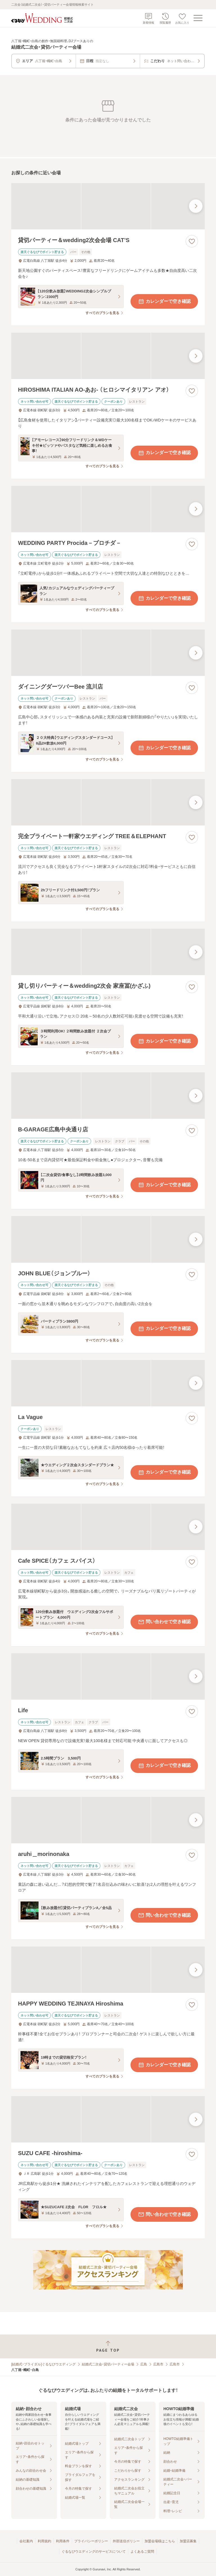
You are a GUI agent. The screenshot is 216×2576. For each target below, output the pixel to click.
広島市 (158, 2364)
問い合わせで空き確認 (164, 1622)
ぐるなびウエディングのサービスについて (94, 2552)
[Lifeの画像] (108, 1676)
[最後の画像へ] (195, 206)
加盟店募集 (188, 2541)
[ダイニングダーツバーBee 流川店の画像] (108, 653)
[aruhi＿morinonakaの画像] (108, 1820)
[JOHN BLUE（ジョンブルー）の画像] (108, 1239)
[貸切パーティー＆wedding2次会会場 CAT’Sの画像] (108, 206)
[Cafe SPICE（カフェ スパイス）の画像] (108, 1527)
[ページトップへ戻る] (108, 2346)
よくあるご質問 (142, 2552)
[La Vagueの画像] (108, 1383)
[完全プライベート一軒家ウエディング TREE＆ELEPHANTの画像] (108, 802)
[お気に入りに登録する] (192, 241)
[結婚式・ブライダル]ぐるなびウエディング (43, 2364)
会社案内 (26, 2541)
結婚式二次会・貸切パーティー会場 (108, 2364)
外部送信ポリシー (126, 2541)
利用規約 (44, 2541)
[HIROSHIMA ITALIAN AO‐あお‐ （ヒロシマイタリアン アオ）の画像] (108, 356)
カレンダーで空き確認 (164, 301)
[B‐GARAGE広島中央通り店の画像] (108, 1095)
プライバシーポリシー (91, 2541)
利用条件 (62, 2541)
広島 (143, 2364)
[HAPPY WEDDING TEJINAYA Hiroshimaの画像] (108, 1969)
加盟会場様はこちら (160, 2541)
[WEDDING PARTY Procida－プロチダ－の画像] (108, 509)
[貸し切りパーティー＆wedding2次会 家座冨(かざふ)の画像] (108, 952)
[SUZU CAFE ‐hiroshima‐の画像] (108, 2119)
